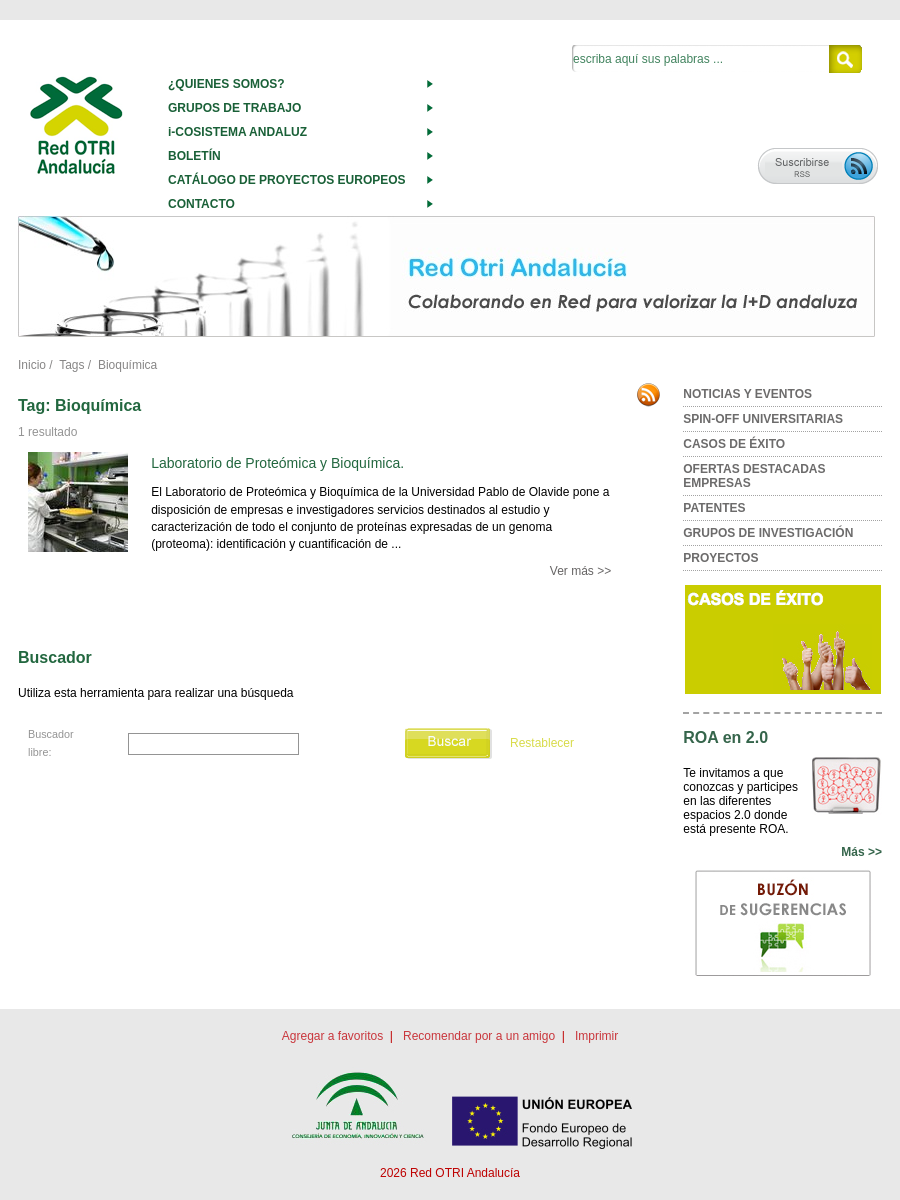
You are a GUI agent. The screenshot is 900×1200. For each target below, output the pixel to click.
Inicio (32, 365)
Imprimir (596, 1036)
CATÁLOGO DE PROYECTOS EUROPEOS (287, 180)
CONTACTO (201, 204)
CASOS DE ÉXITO (734, 444)
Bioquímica (127, 365)
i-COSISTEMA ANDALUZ (237, 132)
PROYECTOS (720, 558)
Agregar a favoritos (332, 1036)
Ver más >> (580, 571)
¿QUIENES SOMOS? (226, 84)
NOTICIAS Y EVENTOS (747, 394)
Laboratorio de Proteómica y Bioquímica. (277, 463)
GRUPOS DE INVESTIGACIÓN (768, 533)
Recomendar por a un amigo (479, 1036)
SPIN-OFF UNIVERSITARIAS (763, 419)
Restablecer (542, 743)
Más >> (861, 852)
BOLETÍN (194, 156)
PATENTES (714, 508)
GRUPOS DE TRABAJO (234, 108)
